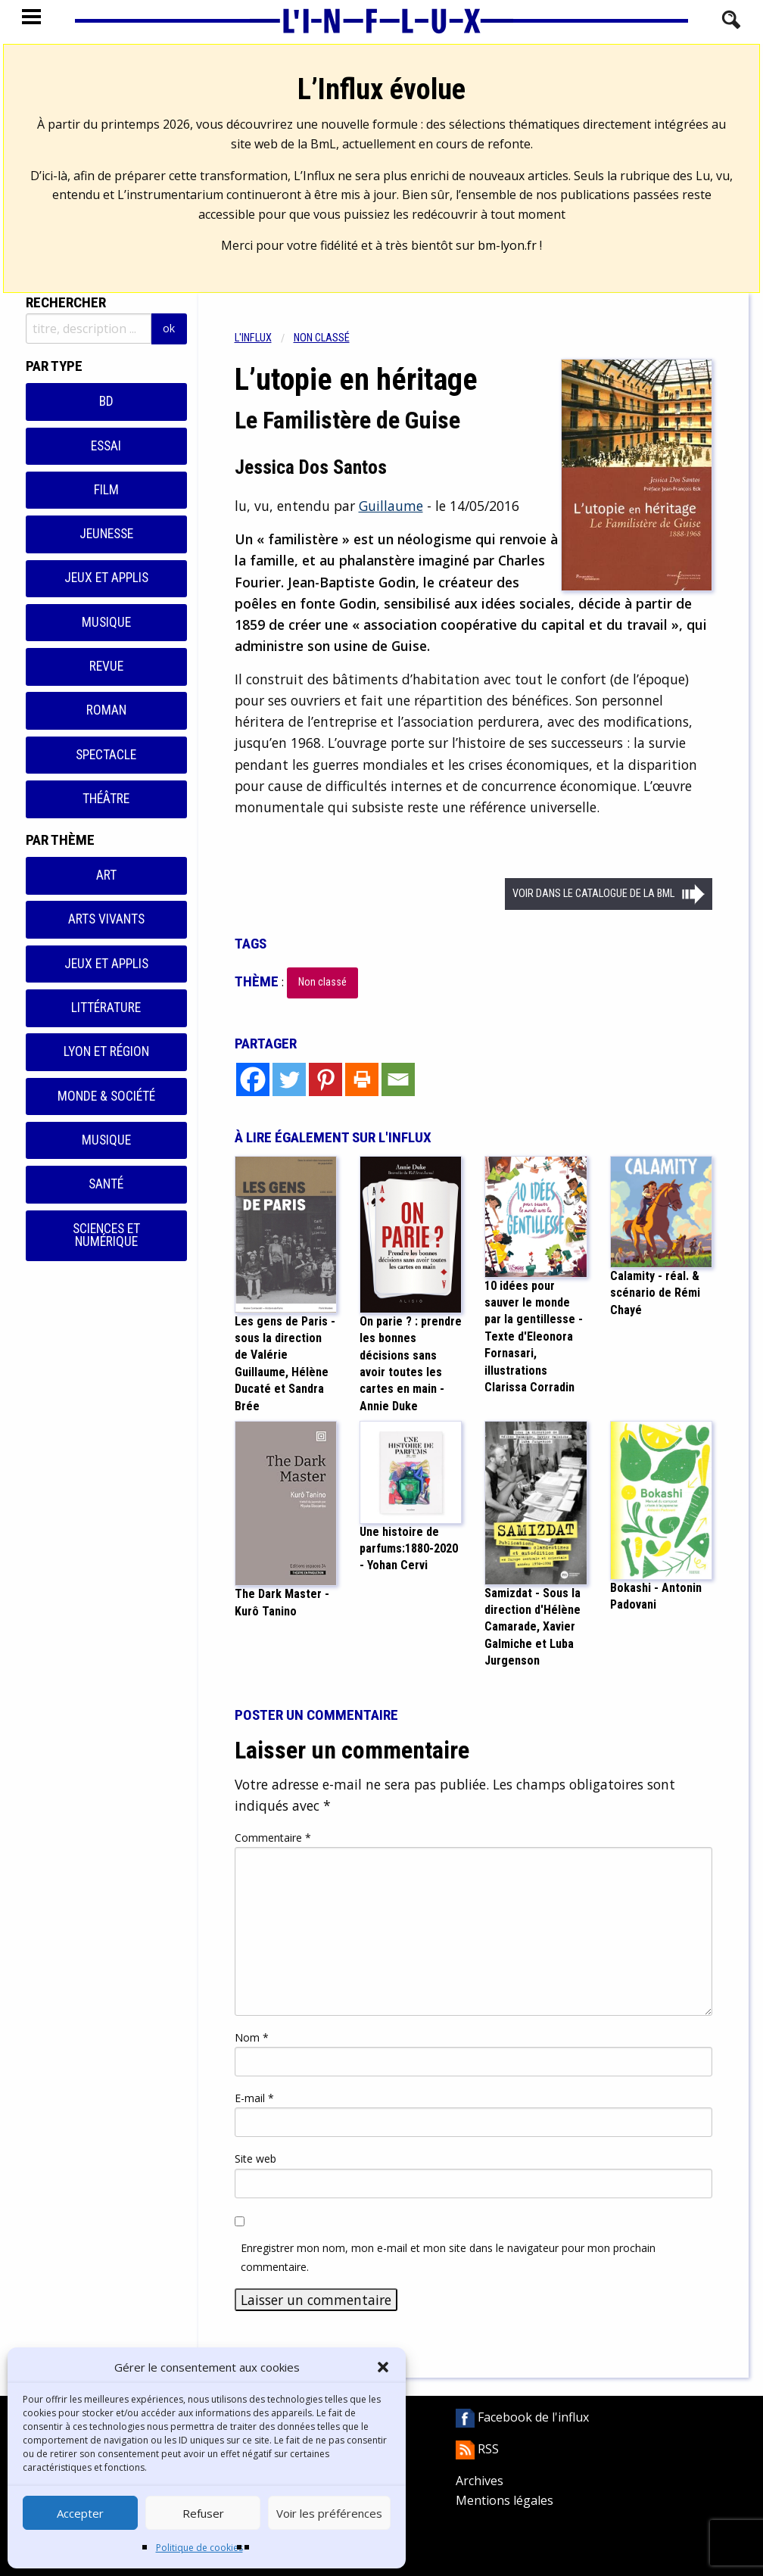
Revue (106, 666)
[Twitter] (289, 1079)
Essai (106, 445)
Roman (106, 710)
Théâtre (106, 798)
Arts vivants (106, 919)
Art (106, 875)
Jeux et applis (106, 577)
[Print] (361, 1079)
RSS (477, 2449)
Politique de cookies (199, 2547)
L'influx (253, 338)
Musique (106, 622)
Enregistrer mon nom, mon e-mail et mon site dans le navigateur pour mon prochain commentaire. (448, 2257)
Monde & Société (106, 1096)
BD (106, 401)
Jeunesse (106, 533)
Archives (479, 2480)
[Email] (398, 1079)
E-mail (254, 2098)
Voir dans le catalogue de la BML (593, 893)
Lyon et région (106, 1051)
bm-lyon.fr (507, 245)
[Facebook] (252, 1079)
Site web (255, 2158)
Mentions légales (504, 2500)
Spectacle (106, 754)
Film (106, 489)
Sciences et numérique (106, 1235)
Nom (252, 2037)
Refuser (203, 2513)
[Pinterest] (325, 1079)
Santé (106, 1183)
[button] (383, 2367)
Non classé (322, 338)
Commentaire (273, 1837)
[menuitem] (264, 338)
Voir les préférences (329, 2513)
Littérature (106, 1007)
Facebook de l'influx (522, 2417)
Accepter (80, 2513)
